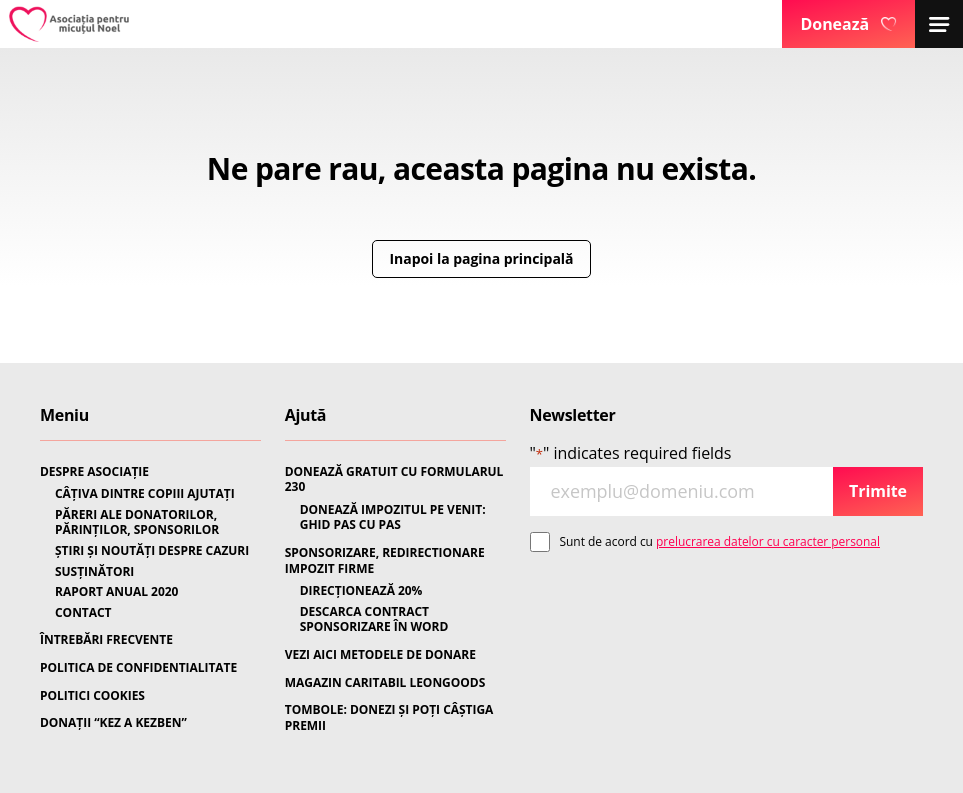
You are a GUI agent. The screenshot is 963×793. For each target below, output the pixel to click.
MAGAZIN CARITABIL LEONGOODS (385, 683)
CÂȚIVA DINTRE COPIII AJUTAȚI (145, 494)
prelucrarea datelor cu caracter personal (768, 541)
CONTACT (83, 613)
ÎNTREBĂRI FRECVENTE (106, 640)
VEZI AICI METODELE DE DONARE (380, 655)
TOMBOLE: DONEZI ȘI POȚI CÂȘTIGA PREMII (389, 717)
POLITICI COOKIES (92, 696)
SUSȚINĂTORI (94, 572)
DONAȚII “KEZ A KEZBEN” (113, 723)
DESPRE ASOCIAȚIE (94, 472)
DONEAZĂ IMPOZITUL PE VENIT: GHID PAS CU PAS (393, 517)
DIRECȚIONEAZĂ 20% (361, 591)
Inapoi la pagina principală (482, 258)
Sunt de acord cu (720, 541)
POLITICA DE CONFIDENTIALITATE (138, 668)
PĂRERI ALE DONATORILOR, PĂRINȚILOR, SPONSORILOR (137, 522)
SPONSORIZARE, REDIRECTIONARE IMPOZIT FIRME (385, 560)
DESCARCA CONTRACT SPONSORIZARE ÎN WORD (374, 619)
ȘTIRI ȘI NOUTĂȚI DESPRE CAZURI (152, 551)
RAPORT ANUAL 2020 (116, 592)
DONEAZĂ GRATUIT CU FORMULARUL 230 (394, 479)
